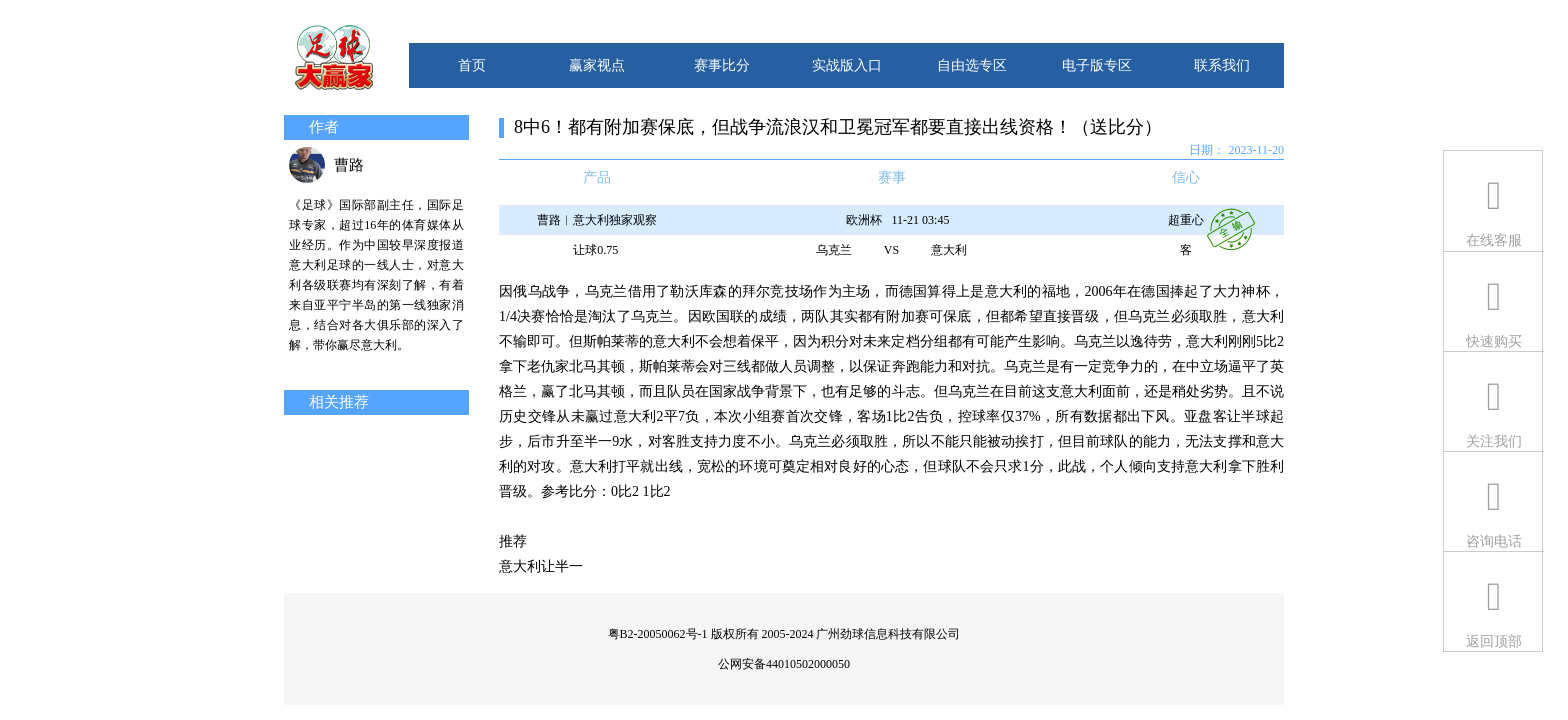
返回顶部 (1494, 641)
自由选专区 (972, 65)
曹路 (349, 165)
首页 (472, 65)
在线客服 (1494, 240)
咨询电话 (1494, 541)
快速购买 (1494, 341)
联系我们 (1222, 65)
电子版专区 (1097, 65)
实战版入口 (847, 65)
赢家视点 (597, 65)
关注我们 (1494, 441)
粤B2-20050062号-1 (658, 634)
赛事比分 (722, 65)
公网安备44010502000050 (784, 664)
